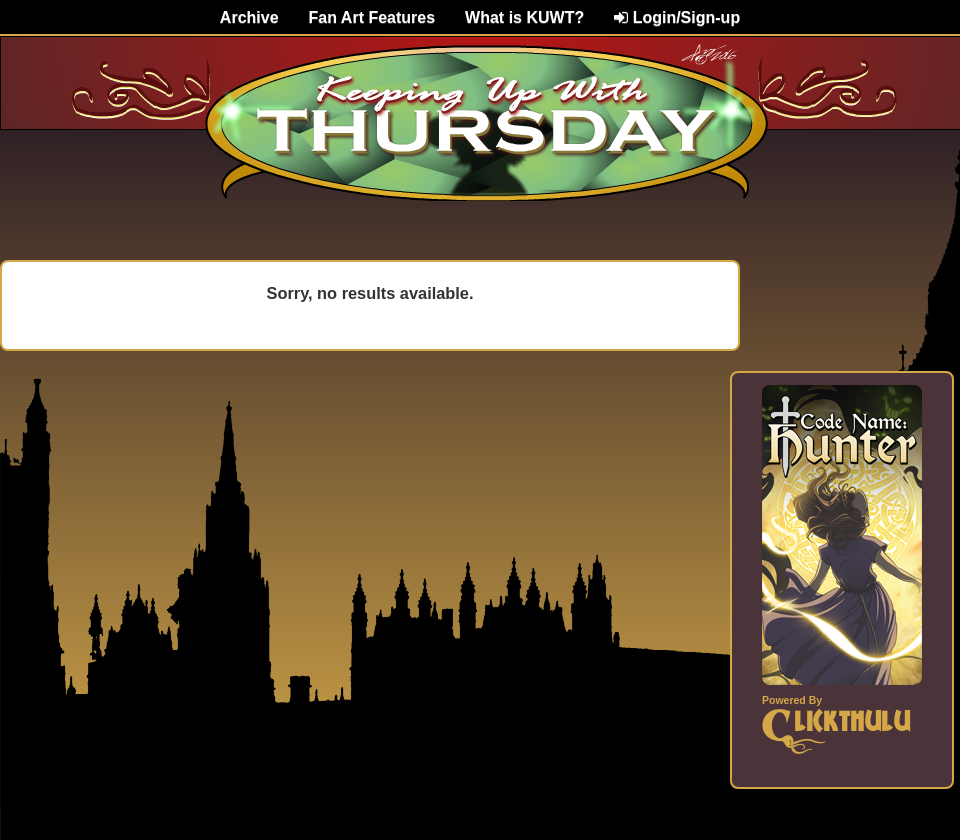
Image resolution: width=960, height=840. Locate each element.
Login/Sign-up (677, 17)
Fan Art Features (372, 17)
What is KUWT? (524, 17)
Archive (249, 17)
